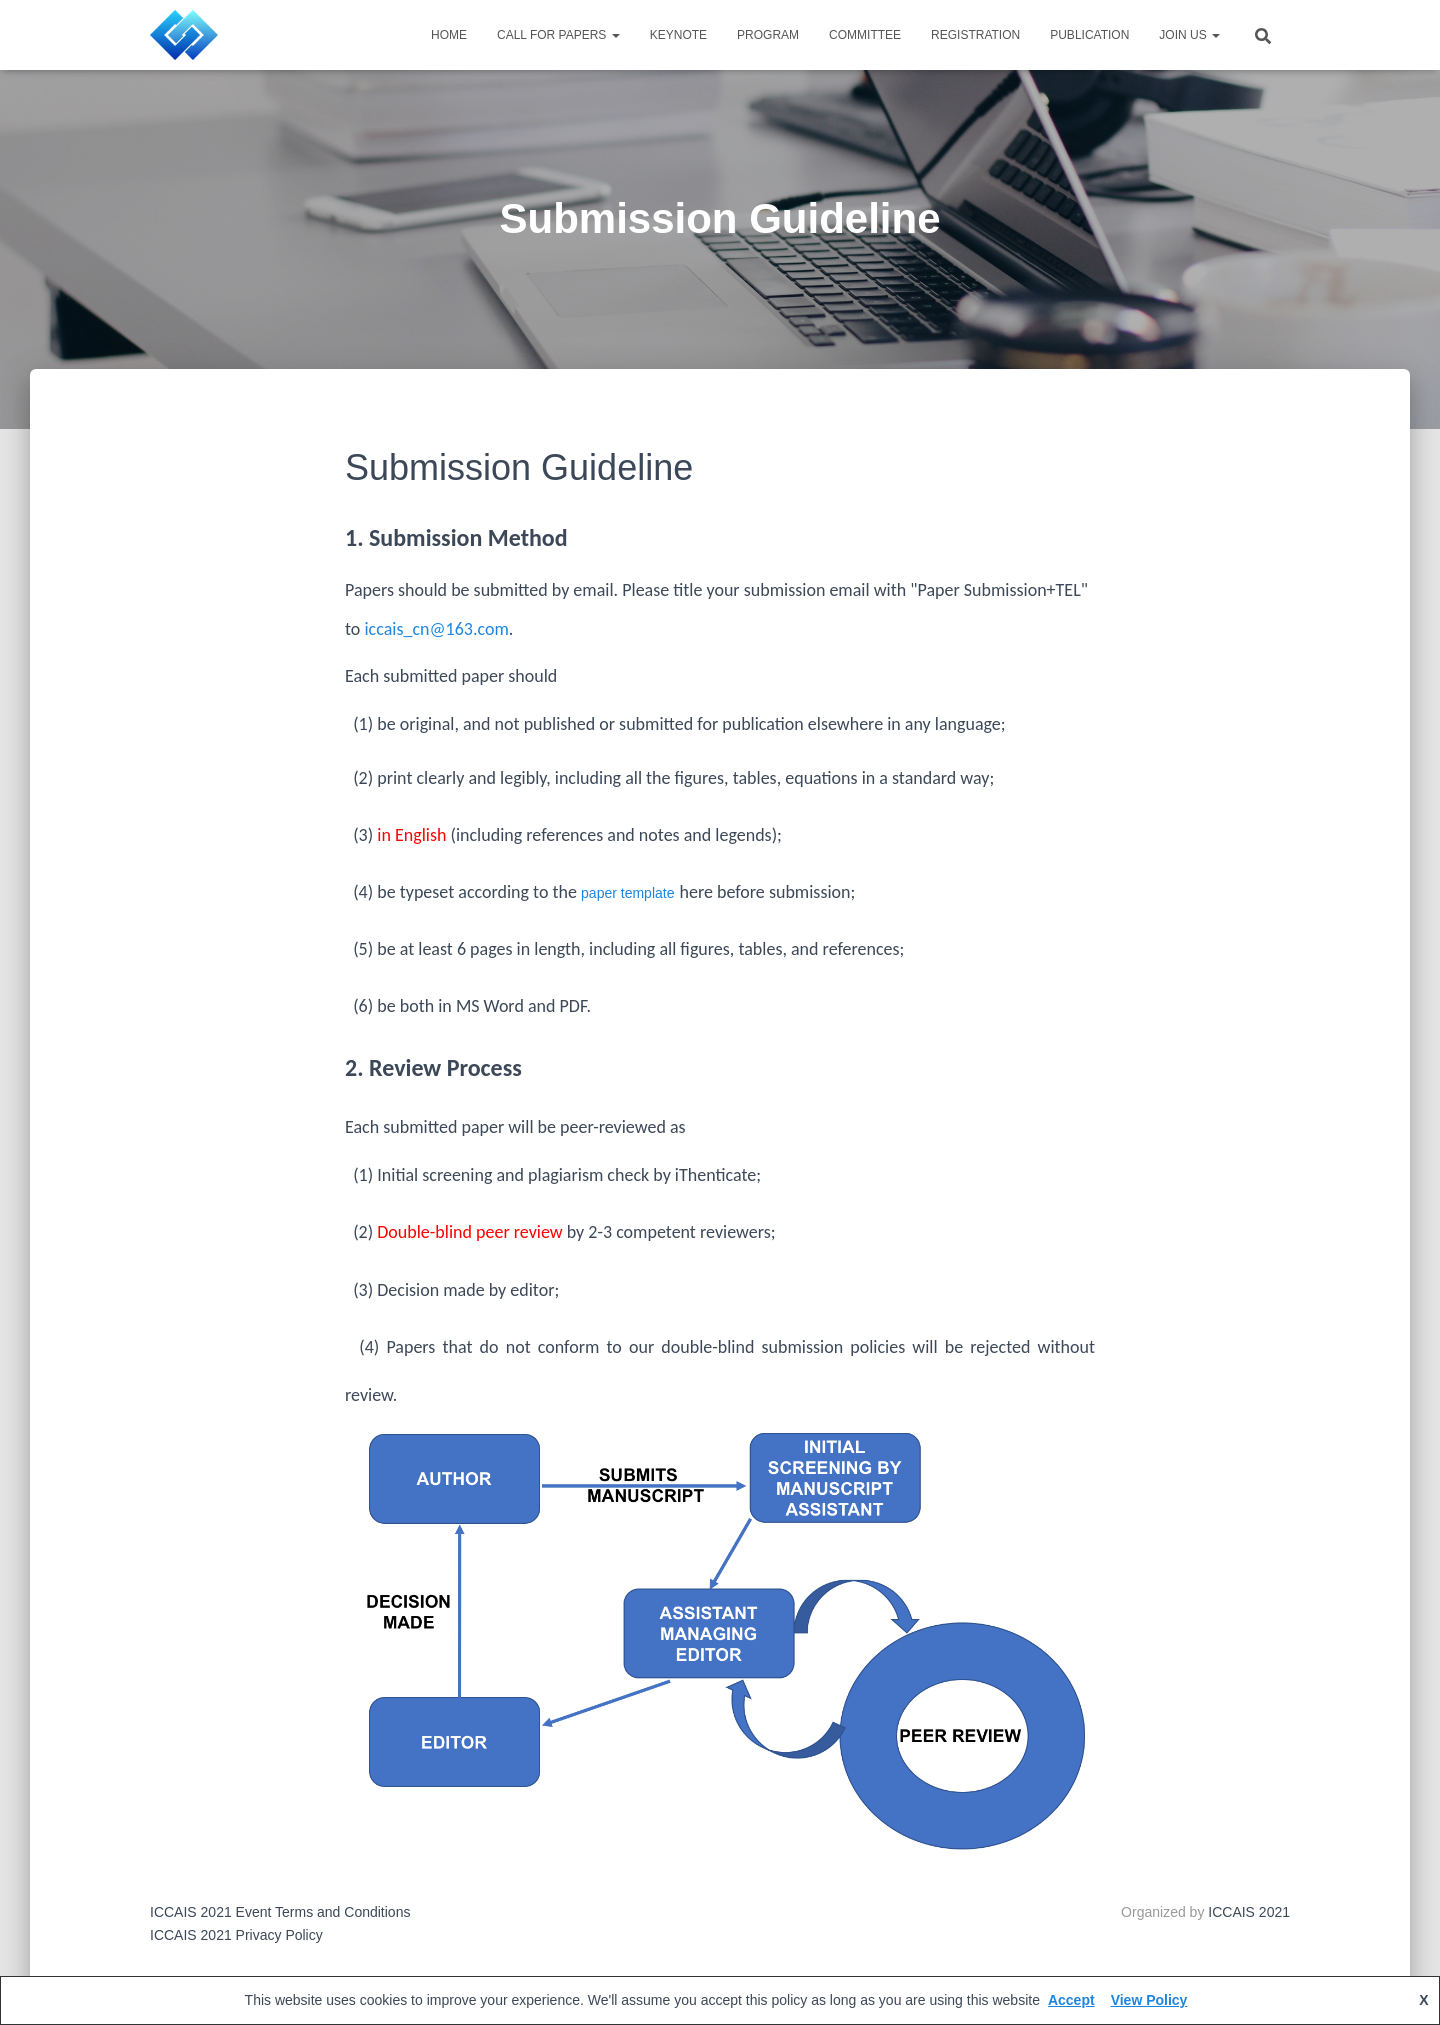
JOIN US (1189, 35)
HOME (449, 35)
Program (768, 35)
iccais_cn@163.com (436, 629)
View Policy (1149, 2000)
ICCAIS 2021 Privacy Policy (236, 1935)
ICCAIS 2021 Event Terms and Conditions (280, 1912)
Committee (865, 35)
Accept (1071, 2000)
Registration (975, 35)
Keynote (678, 35)
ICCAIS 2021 (1249, 1912)
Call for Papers (558, 35)
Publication (1089, 35)
